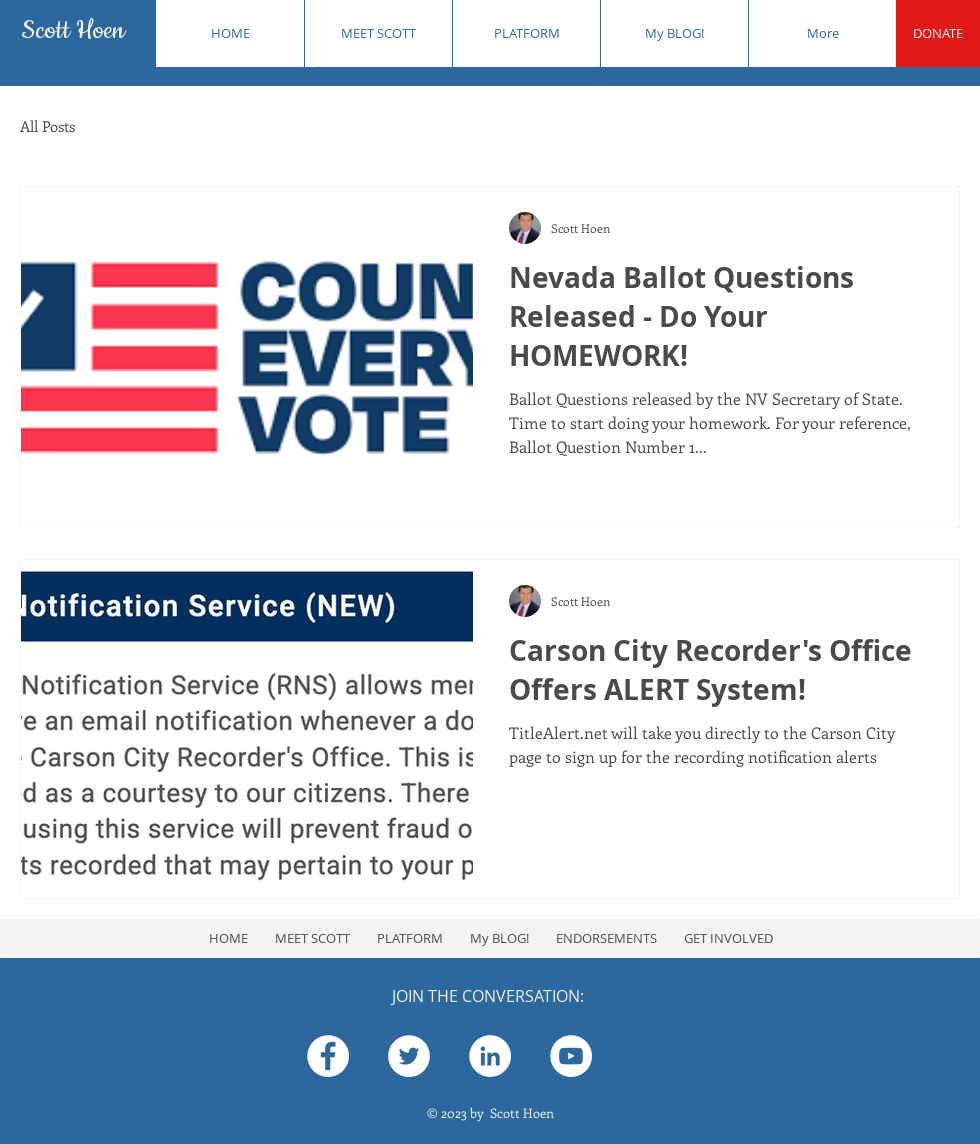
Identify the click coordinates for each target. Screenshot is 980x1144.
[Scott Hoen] (328, 1056)
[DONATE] (938, 33)
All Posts (47, 126)
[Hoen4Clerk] (409, 1056)
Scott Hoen (73, 31)
